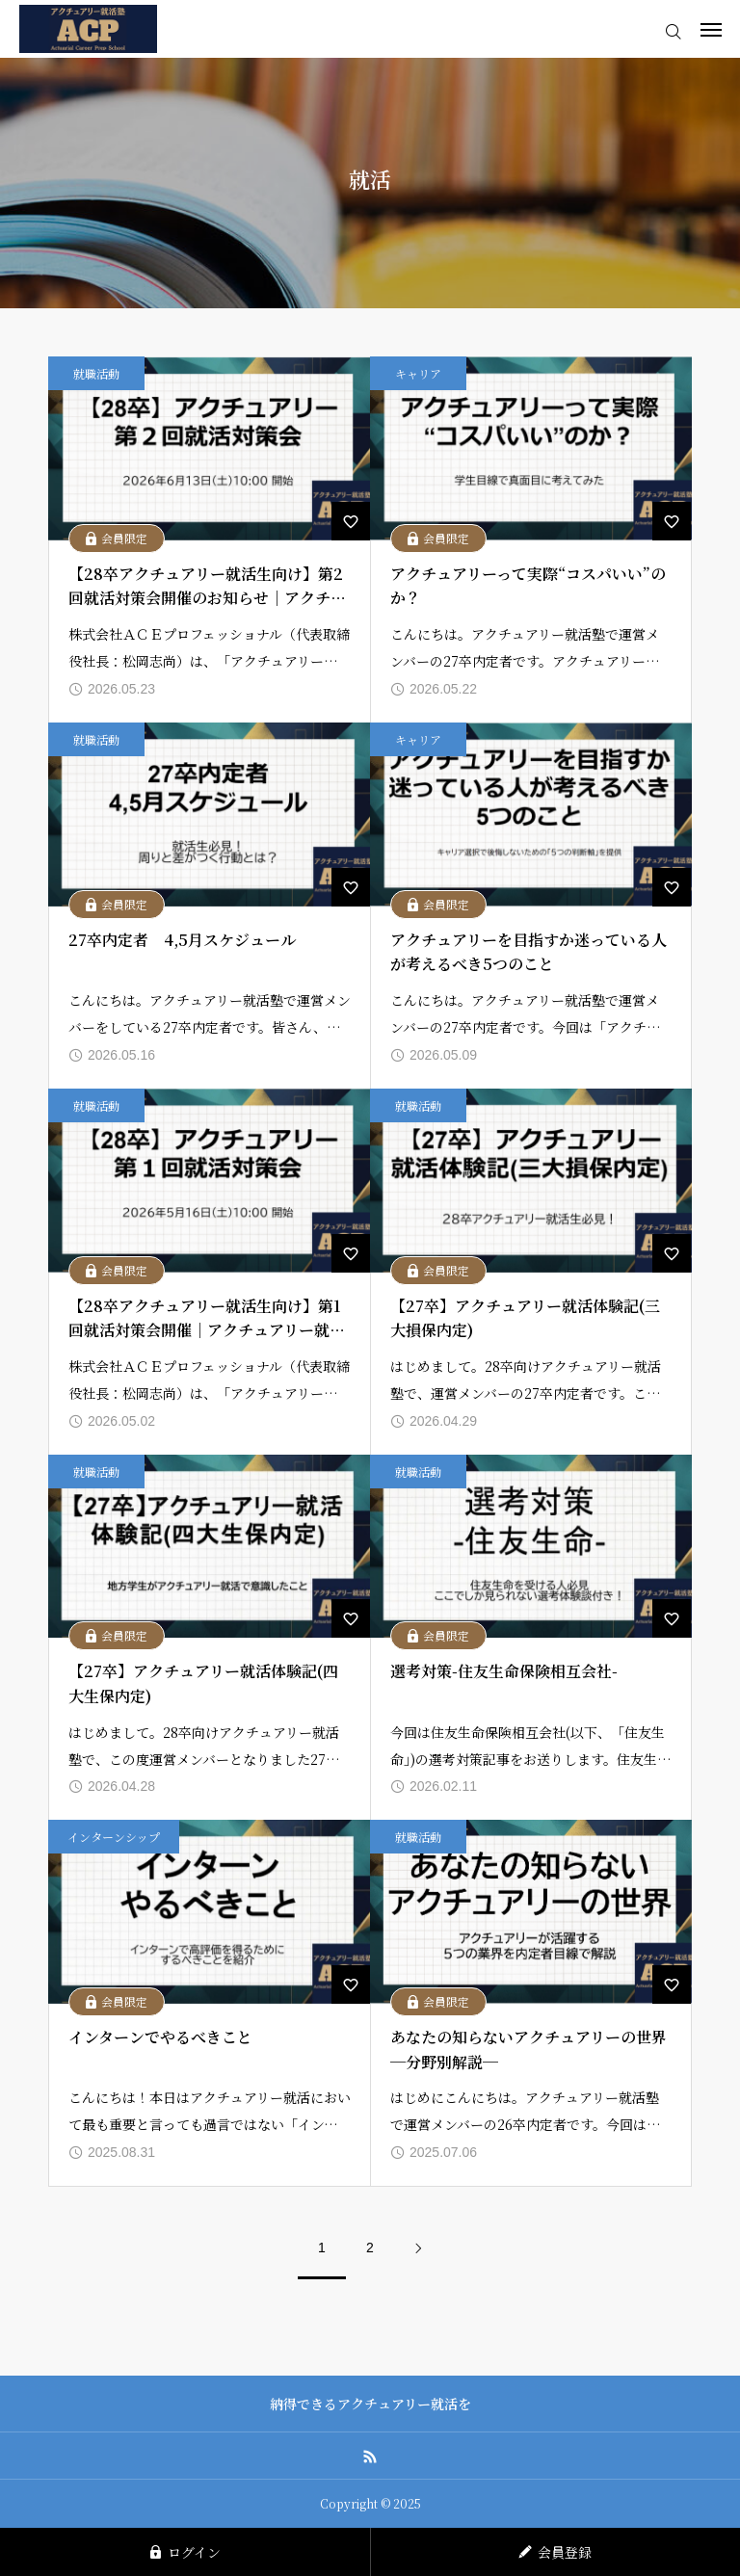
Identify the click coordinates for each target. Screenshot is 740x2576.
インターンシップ (113, 1836)
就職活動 (96, 373)
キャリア (418, 373)
